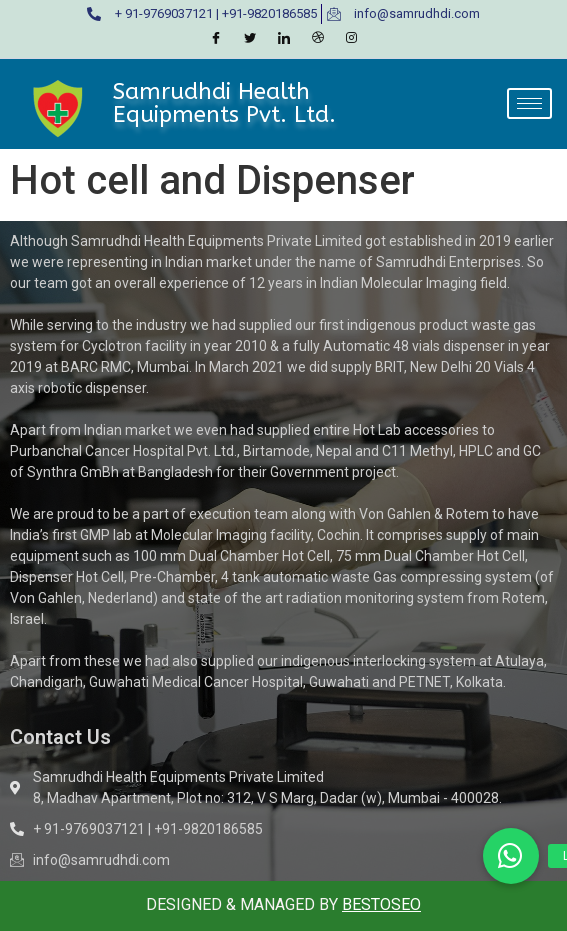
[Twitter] (250, 39)
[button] (511, 856)
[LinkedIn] (284, 39)
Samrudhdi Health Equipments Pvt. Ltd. (224, 102)
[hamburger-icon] (529, 103)
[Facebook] (216, 39)
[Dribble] (318, 39)
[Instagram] (352, 39)
